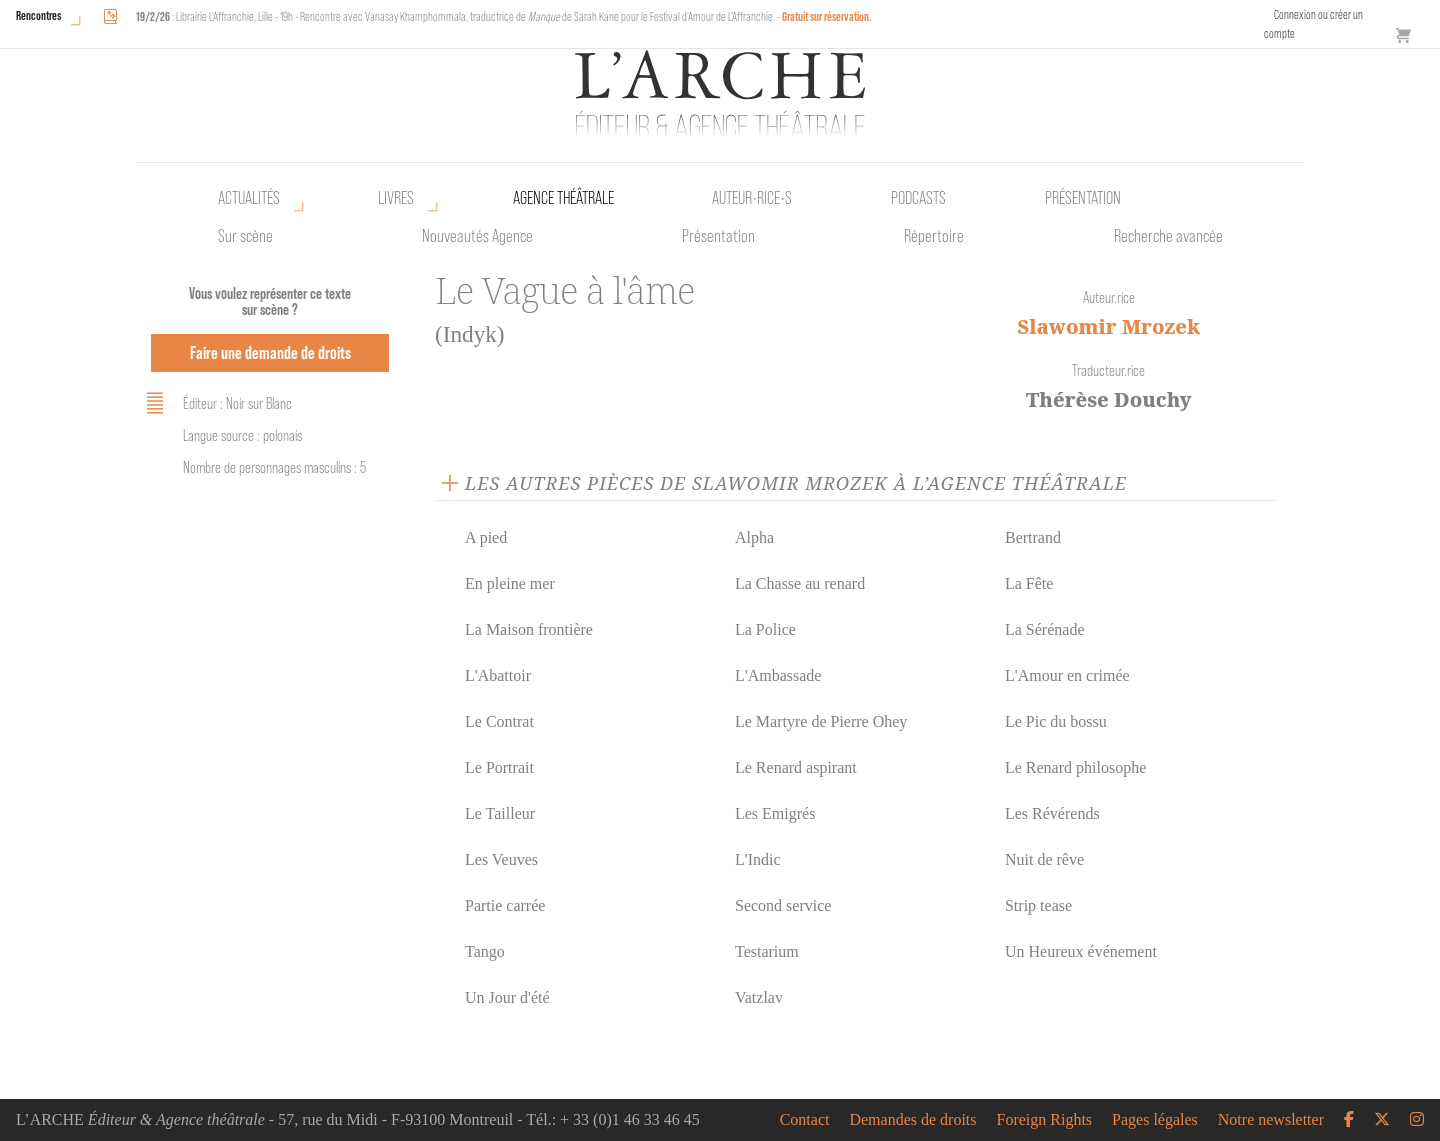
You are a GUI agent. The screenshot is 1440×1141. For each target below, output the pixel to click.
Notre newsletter (1271, 1120)
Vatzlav (759, 997)
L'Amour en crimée (1067, 675)
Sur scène (245, 236)
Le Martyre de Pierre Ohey (821, 721)
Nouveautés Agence (477, 236)
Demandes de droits (912, 1120)
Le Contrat (499, 721)
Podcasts (918, 198)
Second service (783, 905)
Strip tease (1038, 905)
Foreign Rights (1045, 1120)
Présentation (718, 236)
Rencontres (38, 15)
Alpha (754, 537)
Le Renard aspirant (796, 767)
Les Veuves (501, 859)
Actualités (249, 198)
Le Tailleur (500, 813)
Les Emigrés (775, 813)
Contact (805, 1120)
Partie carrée (505, 905)
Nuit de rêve (1044, 859)
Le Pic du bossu (1056, 721)
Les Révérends (1052, 813)
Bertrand (1033, 537)
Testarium (767, 951)
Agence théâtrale (563, 198)
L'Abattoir (498, 675)
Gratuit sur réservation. (827, 16)
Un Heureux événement (1081, 951)
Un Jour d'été (507, 997)
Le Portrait (499, 767)
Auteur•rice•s (752, 198)
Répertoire (934, 236)
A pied (486, 537)
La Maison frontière (529, 629)
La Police (765, 629)
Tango (485, 951)
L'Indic (758, 859)
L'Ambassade (778, 675)
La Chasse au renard (800, 583)
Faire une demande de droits (270, 352)
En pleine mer (510, 583)
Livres (396, 198)
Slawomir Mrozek (1108, 326)
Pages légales (1155, 1120)
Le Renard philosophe (1075, 767)
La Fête (1029, 583)
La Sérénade (1045, 629)
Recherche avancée (1168, 236)
